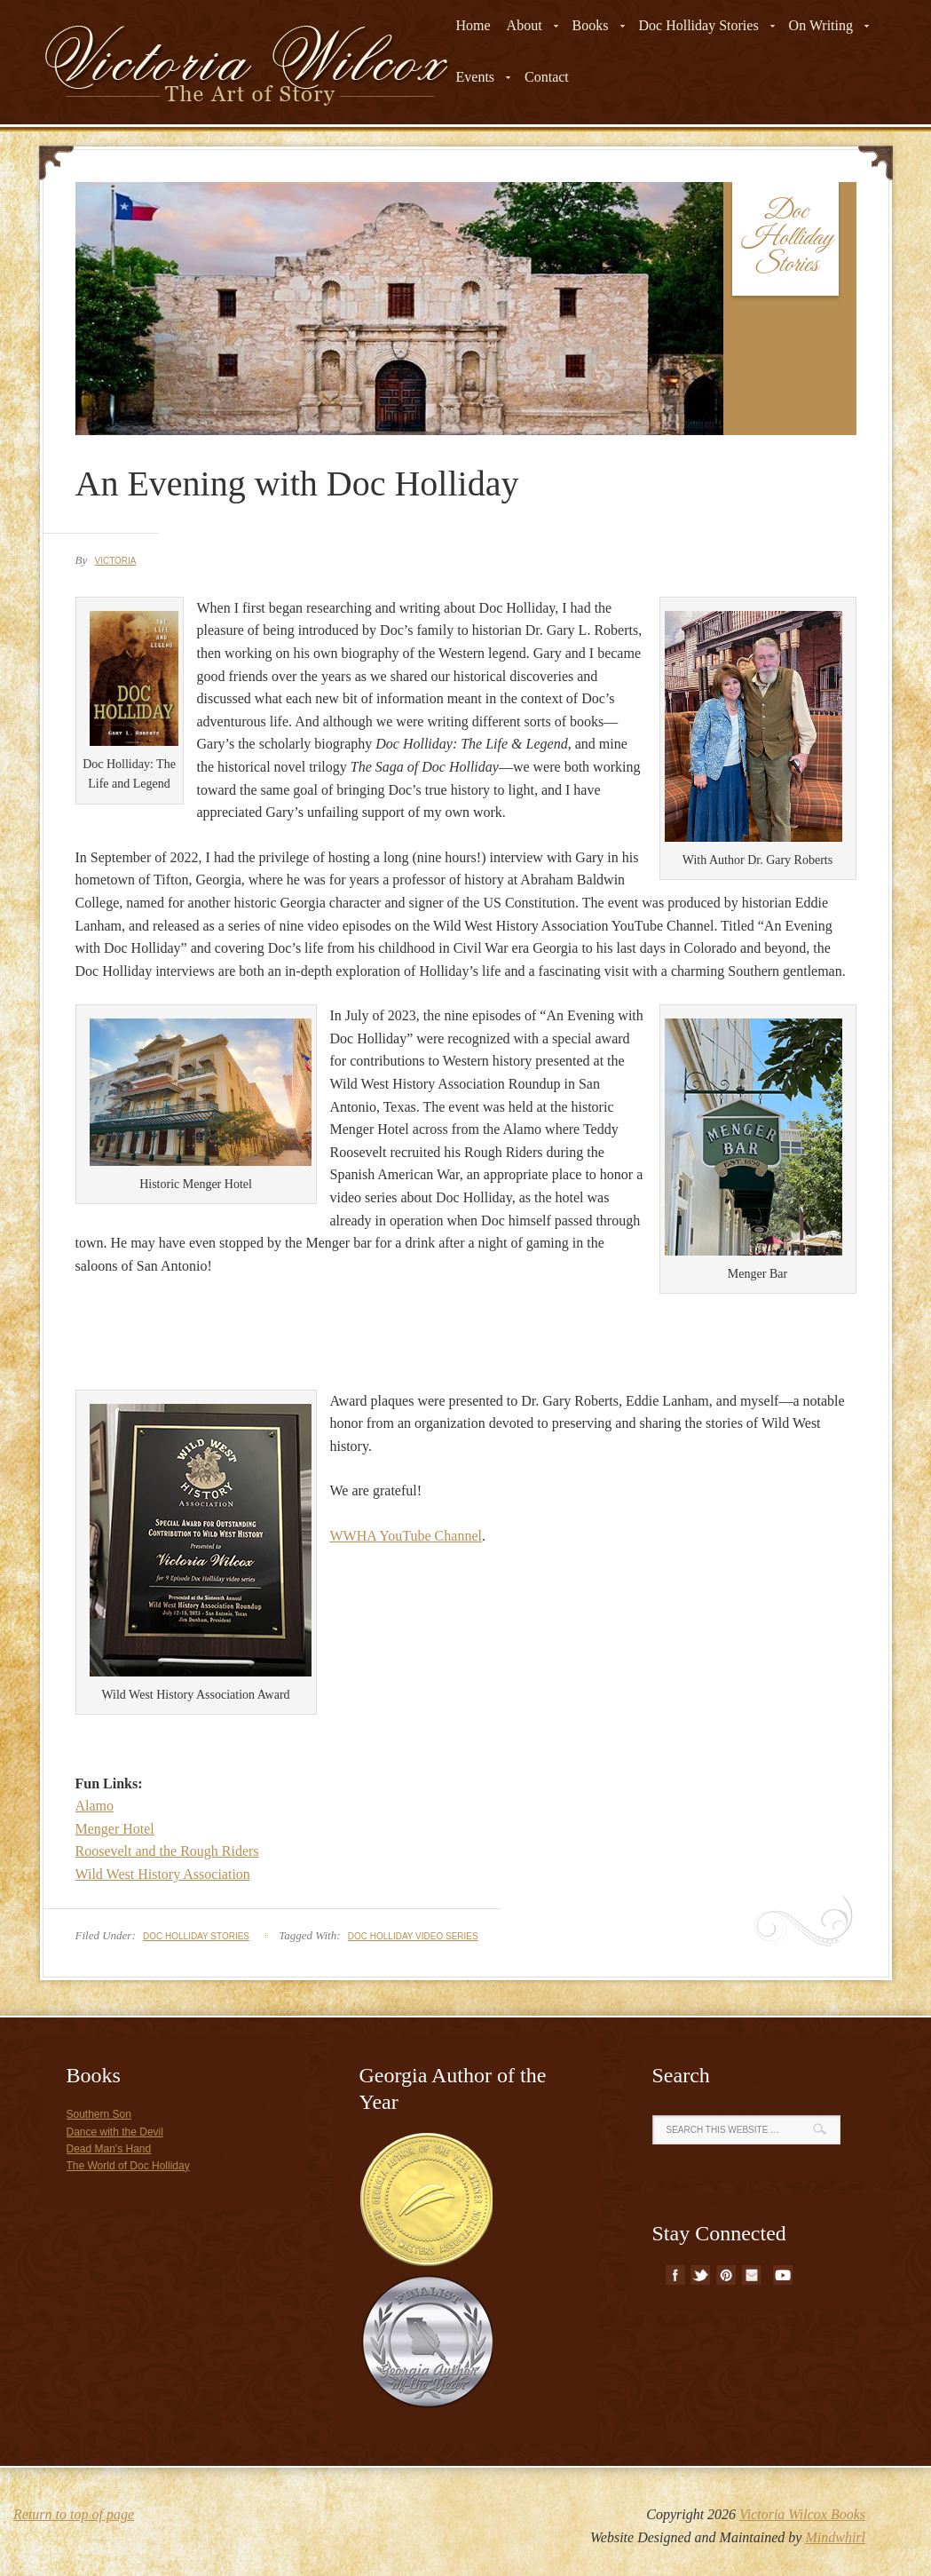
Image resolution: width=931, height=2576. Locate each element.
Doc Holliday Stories (196, 1936)
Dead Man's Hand (109, 2149)
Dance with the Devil (115, 2132)
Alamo (94, 1805)
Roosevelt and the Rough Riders (167, 1851)
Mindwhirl (835, 2537)
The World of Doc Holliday (128, 2166)
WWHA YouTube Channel (406, 1535)
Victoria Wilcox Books (802, 2514)
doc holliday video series (413, 1936)
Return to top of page (73, 2514)
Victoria (115, 561)
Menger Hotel (114, 1828)
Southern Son (99, 2114)
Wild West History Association (162, 1874)
